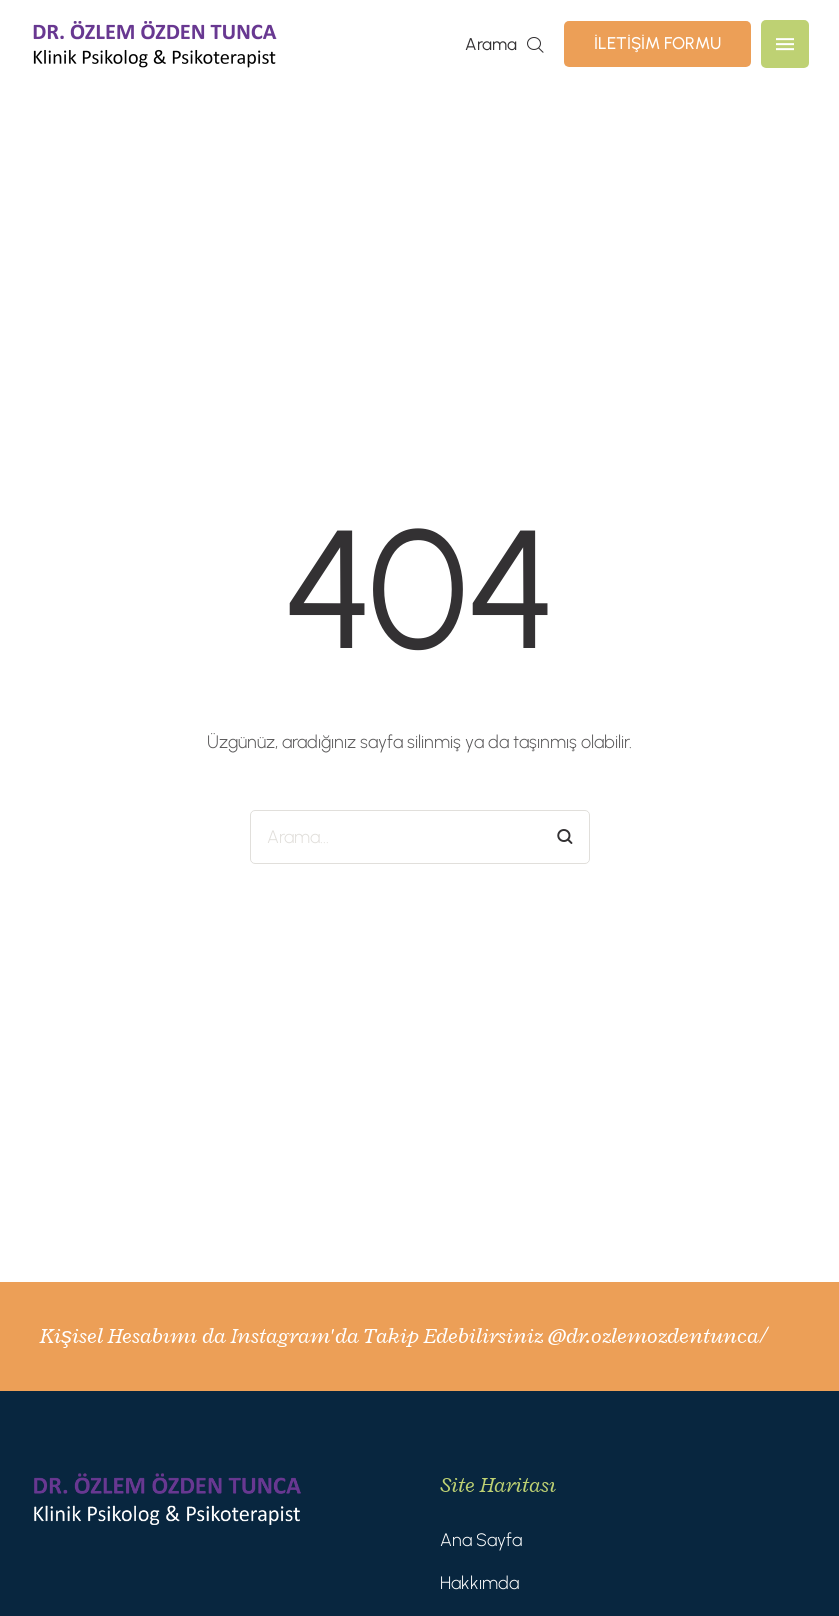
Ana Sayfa (481, 1540)
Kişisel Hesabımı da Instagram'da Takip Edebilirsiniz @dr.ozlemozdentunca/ (403, 1336)
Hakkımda (479, 1583)
